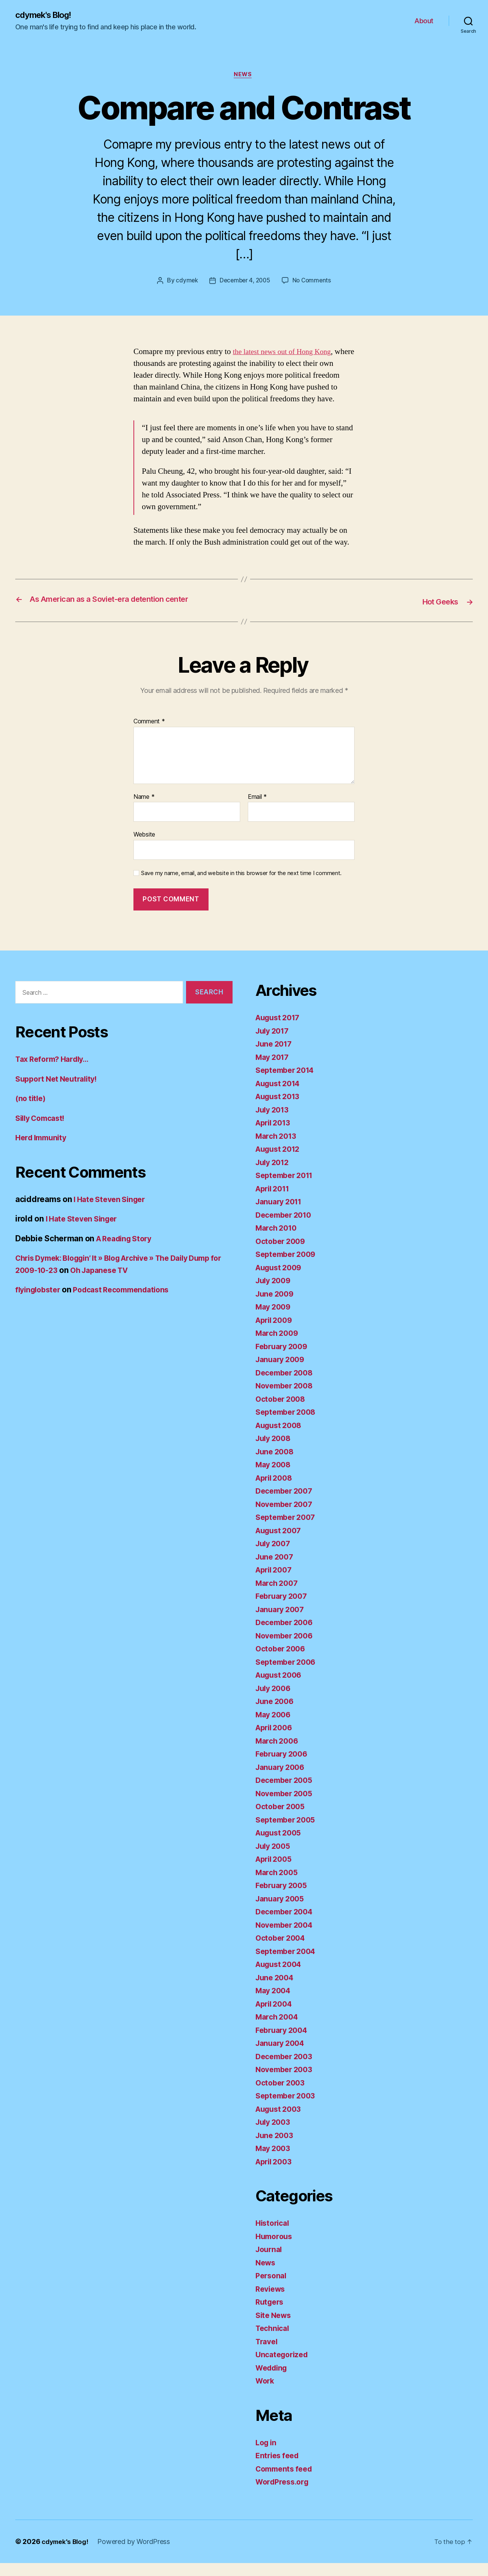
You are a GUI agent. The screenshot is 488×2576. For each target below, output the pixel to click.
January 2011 (281, 1215)
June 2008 (276, 1464)
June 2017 (275, 1057)
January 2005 (281, 1911)
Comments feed (286, 2481)
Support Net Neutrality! (59, 1091)
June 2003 (276, 2148)
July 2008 (274, 1451)
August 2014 (280, 1096)
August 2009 (280, 1280)
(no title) (31, 1111)
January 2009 (282, 1372)
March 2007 (278, 1596)
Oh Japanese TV (143, 1283)
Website (144, 847)
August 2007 (280, 1543)
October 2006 (282, 1662)
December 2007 (286, 1504)
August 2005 (280, 1846)
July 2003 (274, 2135)
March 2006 (278, 1753)
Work (265, 2394)
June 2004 (276, 1990)
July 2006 (274, 1701)
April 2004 (275, 2016)
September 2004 (288, 1964)
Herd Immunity (43, 1151)
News (244, 76)
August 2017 (280, 1031)
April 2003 (275, 2174)
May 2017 (273, 1070)
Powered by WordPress (137, 2554)
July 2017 (274, 1043)
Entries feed (278, 2468)
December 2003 (286, 2069)
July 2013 (274, 1122)
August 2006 (280, 1688)
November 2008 (286, 1399)
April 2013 (275, 1136)
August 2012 (280, 1162)
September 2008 (288, 1425)
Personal (272, 2289)
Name (143, 809)
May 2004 (274, 2004)
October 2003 (282, 2095)
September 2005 (287, 1832)
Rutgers (270, 2315)
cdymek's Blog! (46, 15)
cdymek (184, 282)
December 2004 (286, 1925)
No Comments (314, 282)
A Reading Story (127, 1251)
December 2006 (286, 1635)
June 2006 (276, 1714)
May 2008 (274, 1478)
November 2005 (286, 1806)
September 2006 (288, 1675)
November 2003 (286, 2082)
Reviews (271, 2302)
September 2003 (287, 2109)
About (423, 21)
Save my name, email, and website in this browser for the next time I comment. (241, 886)
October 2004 (282, 1951)
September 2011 (286, 1188)
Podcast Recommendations (129, 1303)
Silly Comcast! (42, 1131)
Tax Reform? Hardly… (55, 1072)
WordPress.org (284, 2495)
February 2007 (283, 1609)
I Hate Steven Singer (112, 1212)
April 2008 (275, 1491)
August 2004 (280, 1977)
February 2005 (283, 1898)
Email (257, 809)
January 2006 (282, 1780)
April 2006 (275, 1741)
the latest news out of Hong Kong (286, 353)
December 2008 (286, 1385)
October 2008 (282, 1412)
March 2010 (277, 1241)
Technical (273, 2341)
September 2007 (287, 1530)
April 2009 (275, 1333)
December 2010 (286, 1228)
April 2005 (275, 1872)
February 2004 (283, 2043)
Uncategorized (283, 2367)
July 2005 (274, 1859)
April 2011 (274, 1201)
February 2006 (283, 1767)
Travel (267, 2354)
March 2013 (277, 1149)
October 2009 (282, 1254)
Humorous (275, 2249)
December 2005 (286, 1793)
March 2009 (278, 1346)
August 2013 (280, 1109)
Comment (149, 734)
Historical (273, 2236)
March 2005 (278, 1885)
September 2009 (288, 1267)
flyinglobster (39, 1303)
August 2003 (280, 2122)
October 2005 (282, 1819)
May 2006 (274, 1727)
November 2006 (286, 1648)
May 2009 (274, 1320)
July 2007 (274, 1556)
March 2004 (278, 2030)
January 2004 (282, 2056)
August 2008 (280, 1438)
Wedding (273, 2380)
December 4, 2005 (244, 282)
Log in (266, 2455)
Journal (269, 2262)
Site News (274, 2328)
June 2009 (276, 1306)
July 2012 (274, 1175)
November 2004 (286, 1938)
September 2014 (287, 1083)
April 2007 (275, 1583)
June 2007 (276, 1569)
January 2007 (281, 1622)
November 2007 (286, 1517)
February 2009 (283, 1359)
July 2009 (274, 1293)
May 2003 (274, 2161)
